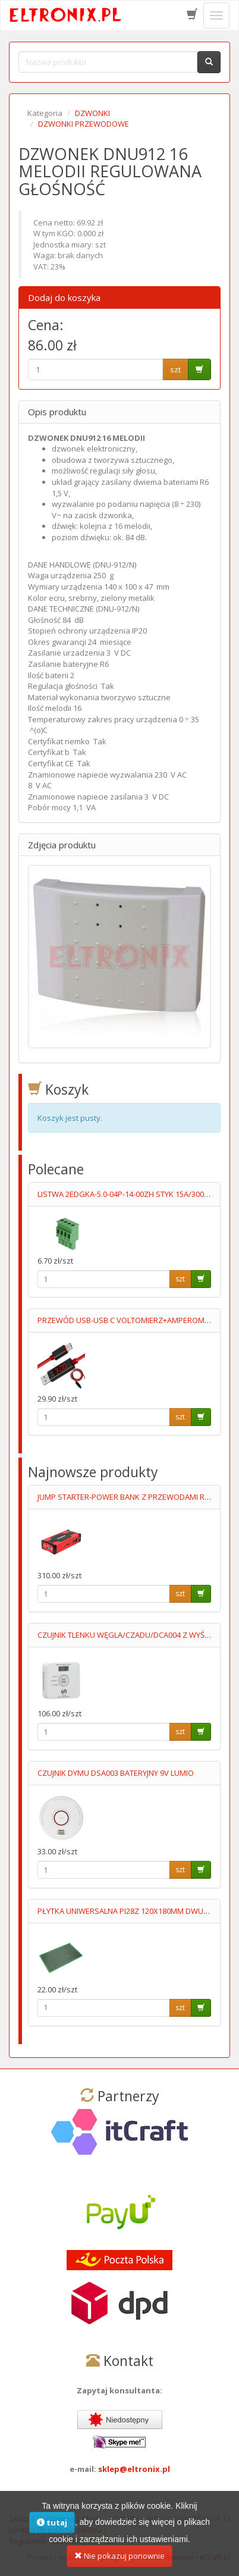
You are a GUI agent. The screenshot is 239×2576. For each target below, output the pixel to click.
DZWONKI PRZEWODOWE (83, 123)
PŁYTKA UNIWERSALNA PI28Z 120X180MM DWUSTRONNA (137, 1911)
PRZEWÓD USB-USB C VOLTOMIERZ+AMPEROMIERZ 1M (134, 1320)
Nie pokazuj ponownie (119, 2564)
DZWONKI (92, 113)
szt (175, 369)
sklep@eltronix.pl (134, 2469)
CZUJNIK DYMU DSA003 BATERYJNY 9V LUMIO (115, 1773)
